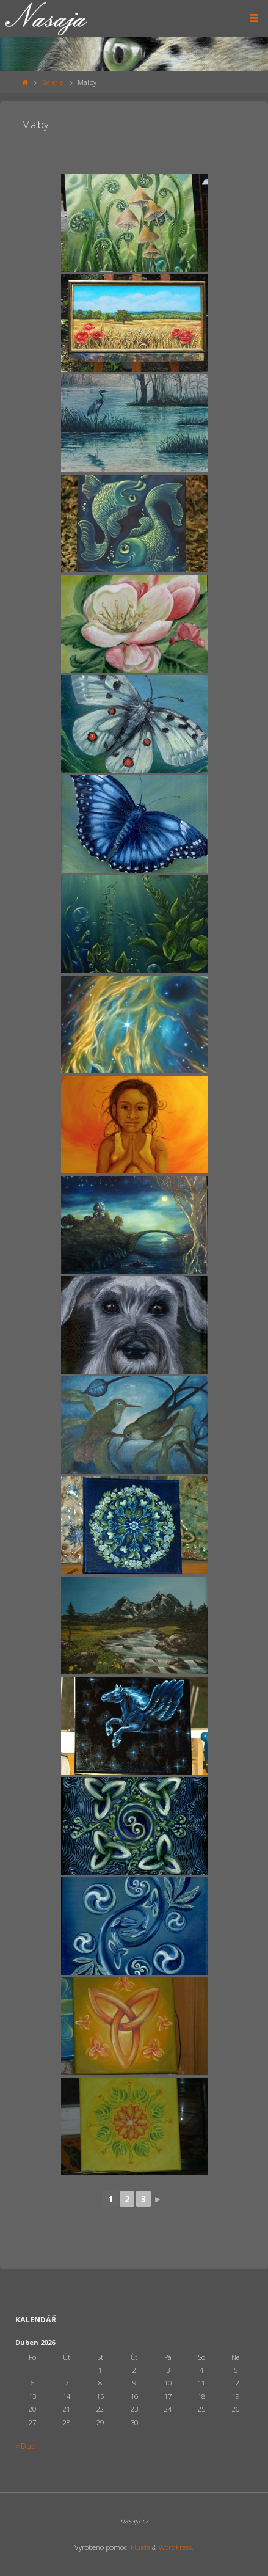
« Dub (25, 2446)
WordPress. (176, 2547)
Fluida (139, 2547)
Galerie (52, 82)
